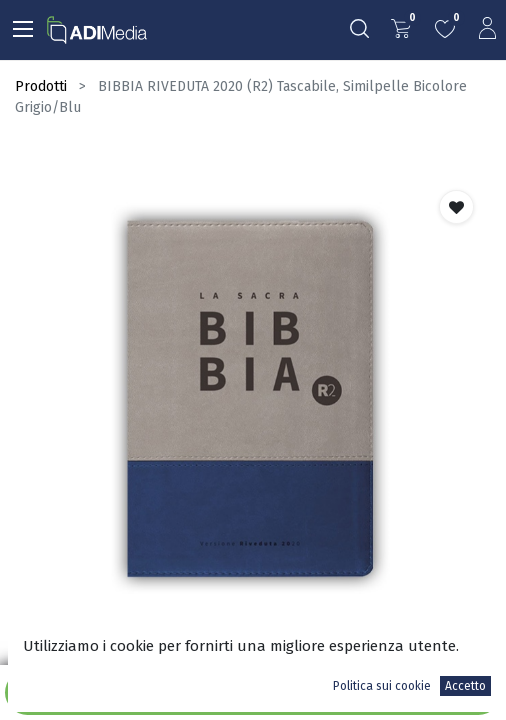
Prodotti (41, 86)
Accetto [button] (465, 686)
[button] (456, 207)
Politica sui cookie (382, 686)
